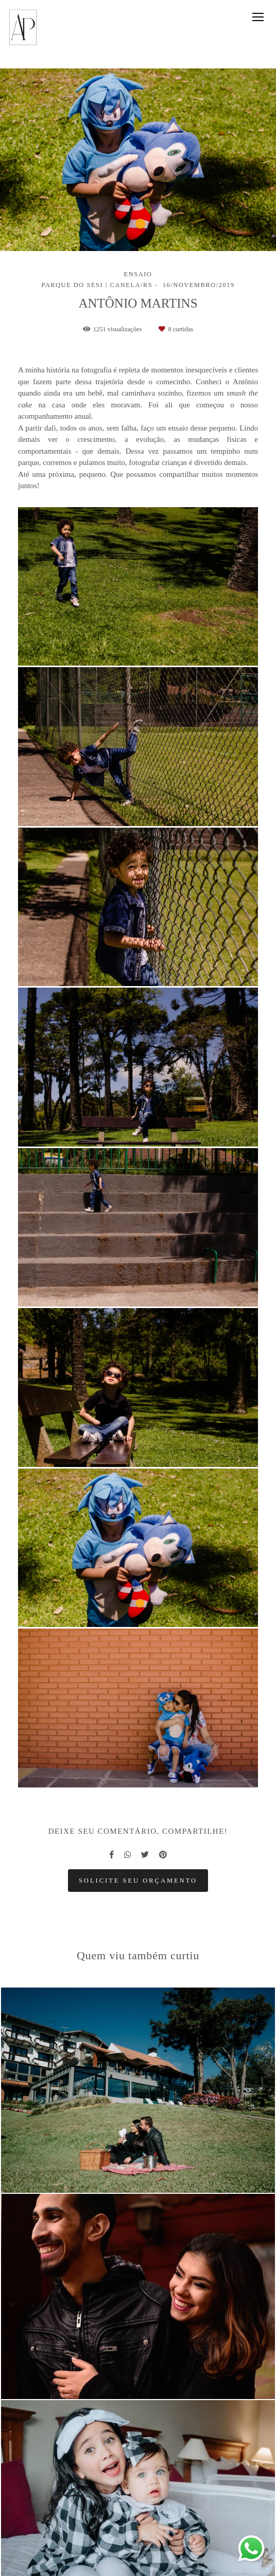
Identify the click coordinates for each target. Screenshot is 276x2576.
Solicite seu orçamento (138, 1880)
